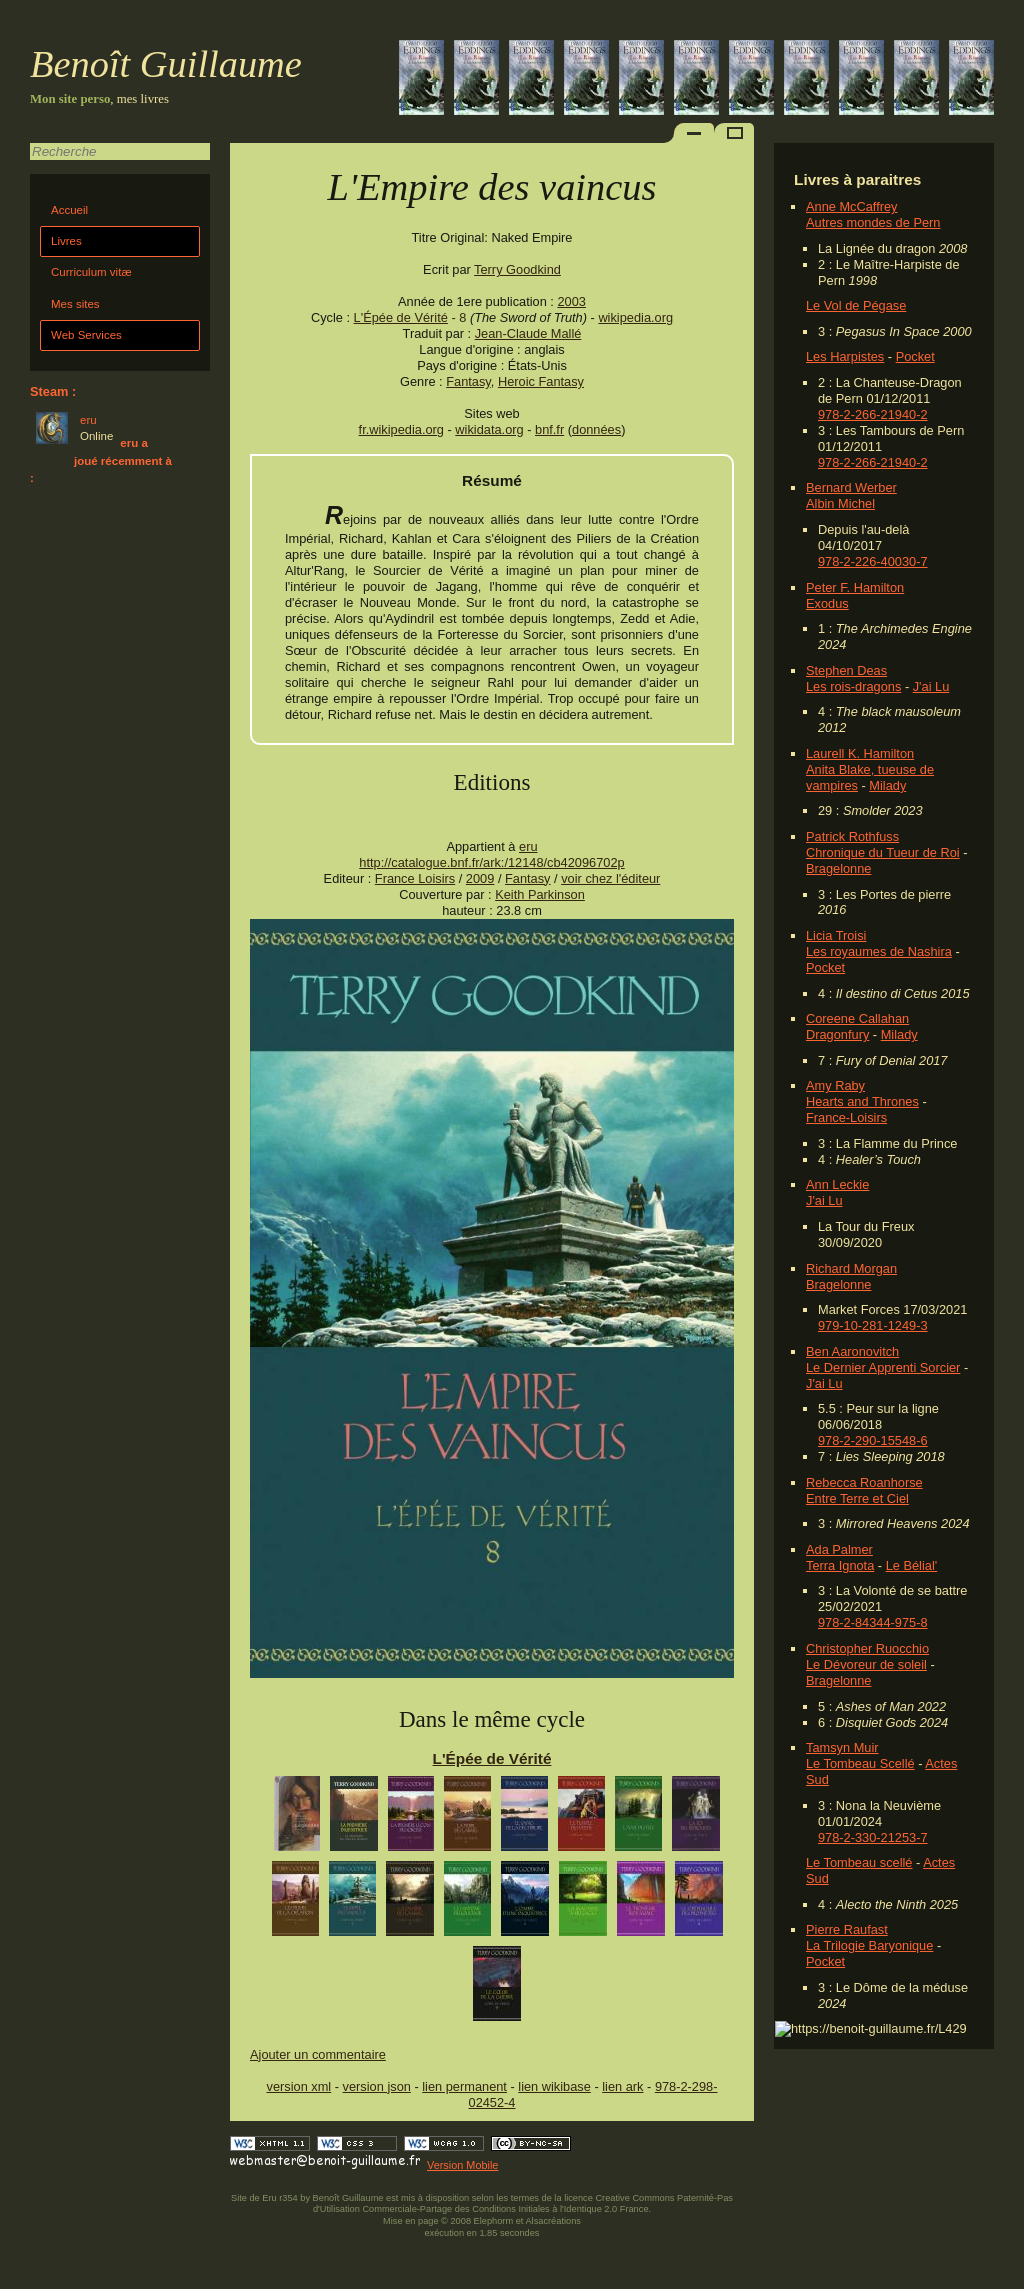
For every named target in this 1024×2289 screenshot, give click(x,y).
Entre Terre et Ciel (857, 1498)
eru (528, 846)
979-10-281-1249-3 (873, 1325)
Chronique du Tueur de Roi (883, 852)
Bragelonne (838, 868)
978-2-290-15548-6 (873, 1440)
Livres (66, 241)
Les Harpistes (845, 356)
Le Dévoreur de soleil (866, 1664)
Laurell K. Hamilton (860, 753)
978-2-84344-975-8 (873, 1622)
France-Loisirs (846, 1117)
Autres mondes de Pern (873, 222)
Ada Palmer (839, 1549)
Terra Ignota (840, 1565)
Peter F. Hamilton (855, 587)
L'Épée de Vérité (401, 317)
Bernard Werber (851, 487)
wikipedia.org (635, 317)
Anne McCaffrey (852, 206)
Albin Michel (840, 503)
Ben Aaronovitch (852, 1351)
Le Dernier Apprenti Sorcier (883, 1367)
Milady (887, 785)
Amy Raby (835, 1085)
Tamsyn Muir (842, 1747)
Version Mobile (462, 2165)
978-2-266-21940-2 (873, 414)
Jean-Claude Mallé (528, 333)
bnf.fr (549, 429)
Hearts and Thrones (862, 1101)
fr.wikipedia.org (401, 429)
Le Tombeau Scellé (860, 1763)
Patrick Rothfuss (852, 836)
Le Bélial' (912, 1565)
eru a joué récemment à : (101, 460)
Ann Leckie (837, 1184)
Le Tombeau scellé (859, 1862)
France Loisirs (415, 878)
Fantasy (468, 381)
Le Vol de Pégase (856, 305)
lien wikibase (554, 2086)
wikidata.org (489, 429)
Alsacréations (552, 2221)
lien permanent (464, 2086)
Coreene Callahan (857, 1018)
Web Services (86, 335)
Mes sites (75, 304)
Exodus (827, 603)
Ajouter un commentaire (318, 2054)
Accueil (69, 210)
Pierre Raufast (847, 1929)
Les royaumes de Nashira (879, 951)
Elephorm (494, 2221)
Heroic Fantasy (541, 381)
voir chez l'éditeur (610, 878)
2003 (571, 301)
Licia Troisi (836, 935)
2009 (480, 878)
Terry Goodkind (517, 269)
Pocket (915, 356)
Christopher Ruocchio (867, 1648)
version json (377, 2086)
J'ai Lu (931, 686)
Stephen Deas (846, 670)
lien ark (622, 2086)
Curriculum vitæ (91, 272)
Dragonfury (837, 1034)
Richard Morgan (851, 1268)
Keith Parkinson (540, 894)
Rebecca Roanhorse (864, 1482)
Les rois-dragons (853, 686)
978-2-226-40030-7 (873, 561)
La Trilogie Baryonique (869, 1945)
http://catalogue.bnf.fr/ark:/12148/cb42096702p (491, 862)
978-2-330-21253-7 (873, 1837)
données (596, 429)
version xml (299, 2086)
